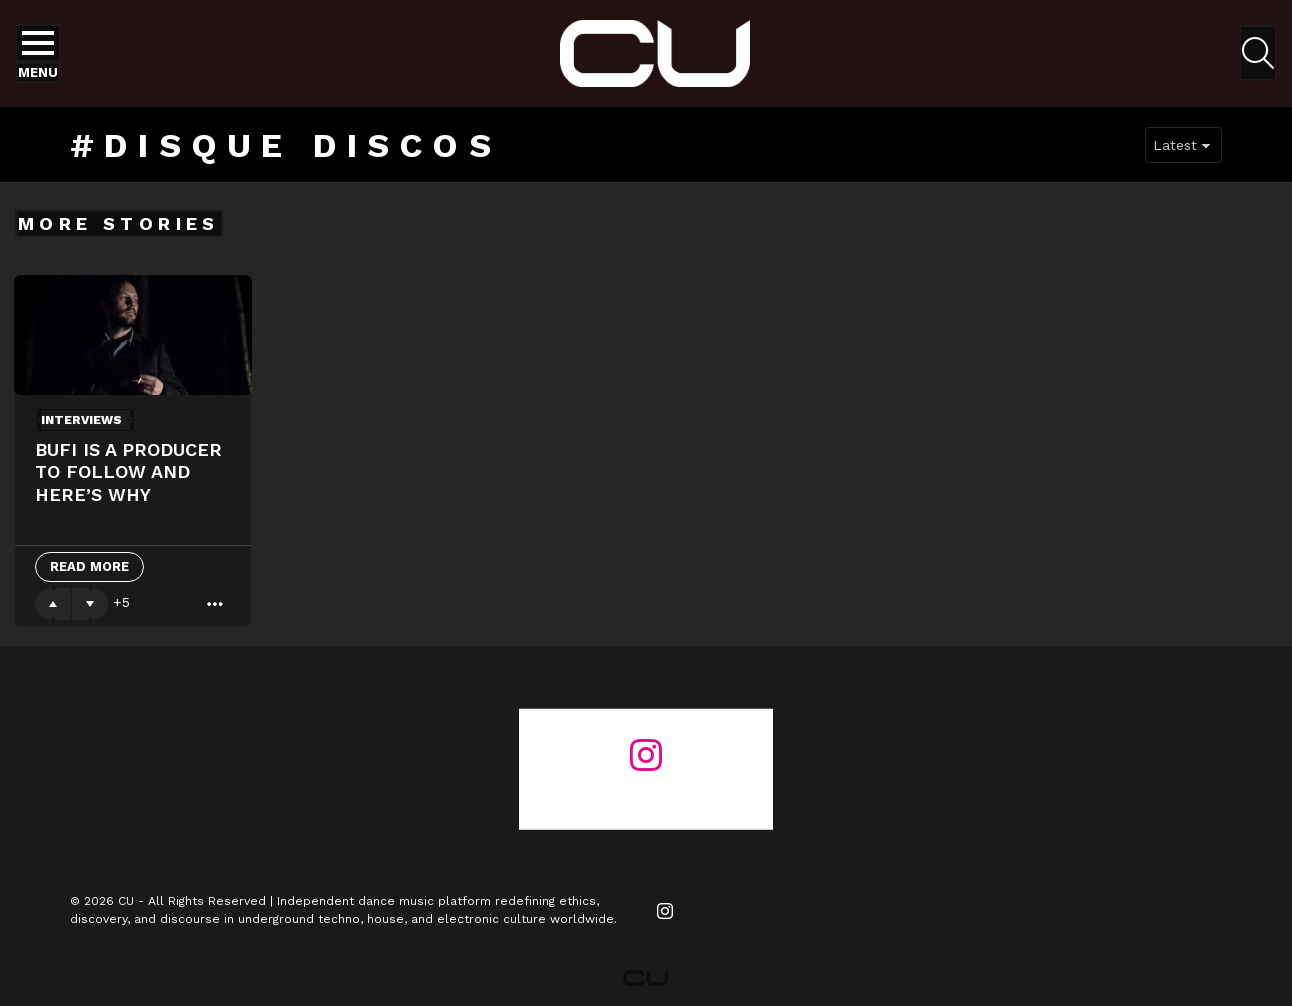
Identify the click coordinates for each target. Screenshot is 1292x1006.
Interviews (81, 420)
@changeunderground (646, 792)
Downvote (90, 604)
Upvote (53, 604)
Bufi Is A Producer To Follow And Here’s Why (128, 472)
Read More (89, 566)
